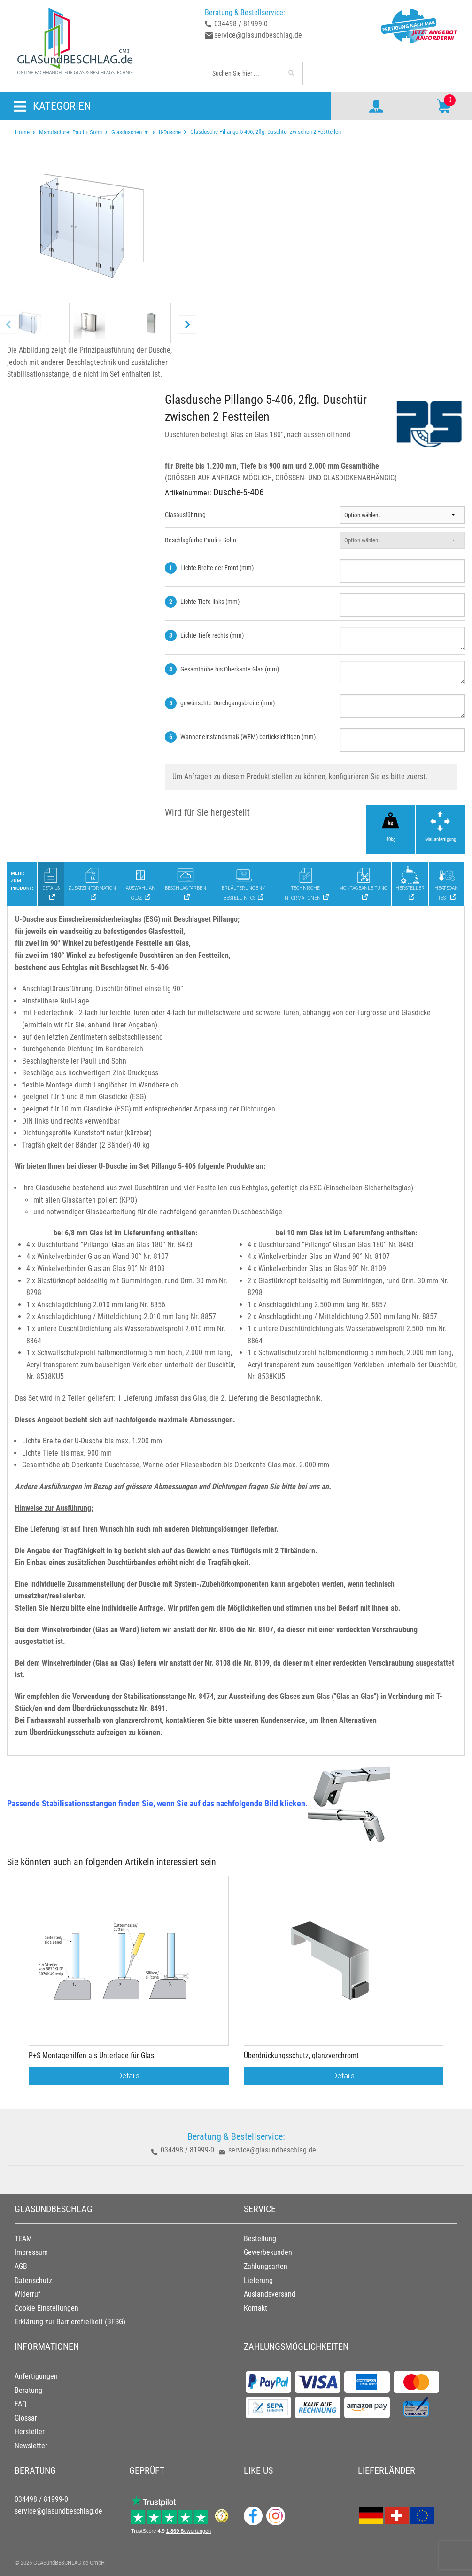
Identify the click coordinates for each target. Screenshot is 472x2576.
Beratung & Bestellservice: (245, 12)
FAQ (21, 2403)
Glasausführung (185, 514)
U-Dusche (170, 132)
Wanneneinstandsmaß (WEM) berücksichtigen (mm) (248, 736)
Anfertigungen (36, 2376)
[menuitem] (22, 132)
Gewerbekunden (268, 2252)
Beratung (28, 2390)
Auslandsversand (269, 2294)
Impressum (31, 2252)
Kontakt (255, 2308)
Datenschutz (33, 2280)
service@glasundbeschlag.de (258, 35)
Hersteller (30, 2431)
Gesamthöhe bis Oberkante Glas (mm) (229, 669)
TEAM (23, 2238)
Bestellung (260, 2238)
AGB (21, 2266)
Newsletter (31, 2445)
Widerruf (27, 2294)
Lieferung (258, 2280)
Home (22, 132)
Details (128, 2075)
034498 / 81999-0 (241, 23)
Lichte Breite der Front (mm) (217, 567)
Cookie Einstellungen (46, 2308)
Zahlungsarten (265, 2266)
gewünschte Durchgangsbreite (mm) (227, 703)
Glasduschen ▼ (130, 132)
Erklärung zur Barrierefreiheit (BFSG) (70, 2321)
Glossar (26, 2418)
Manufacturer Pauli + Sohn (70, 132)
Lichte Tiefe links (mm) (210, 601)
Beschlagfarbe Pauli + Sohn (200, 540)
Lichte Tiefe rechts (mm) (212, 635)
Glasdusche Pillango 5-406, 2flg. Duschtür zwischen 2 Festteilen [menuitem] (265, 131)
